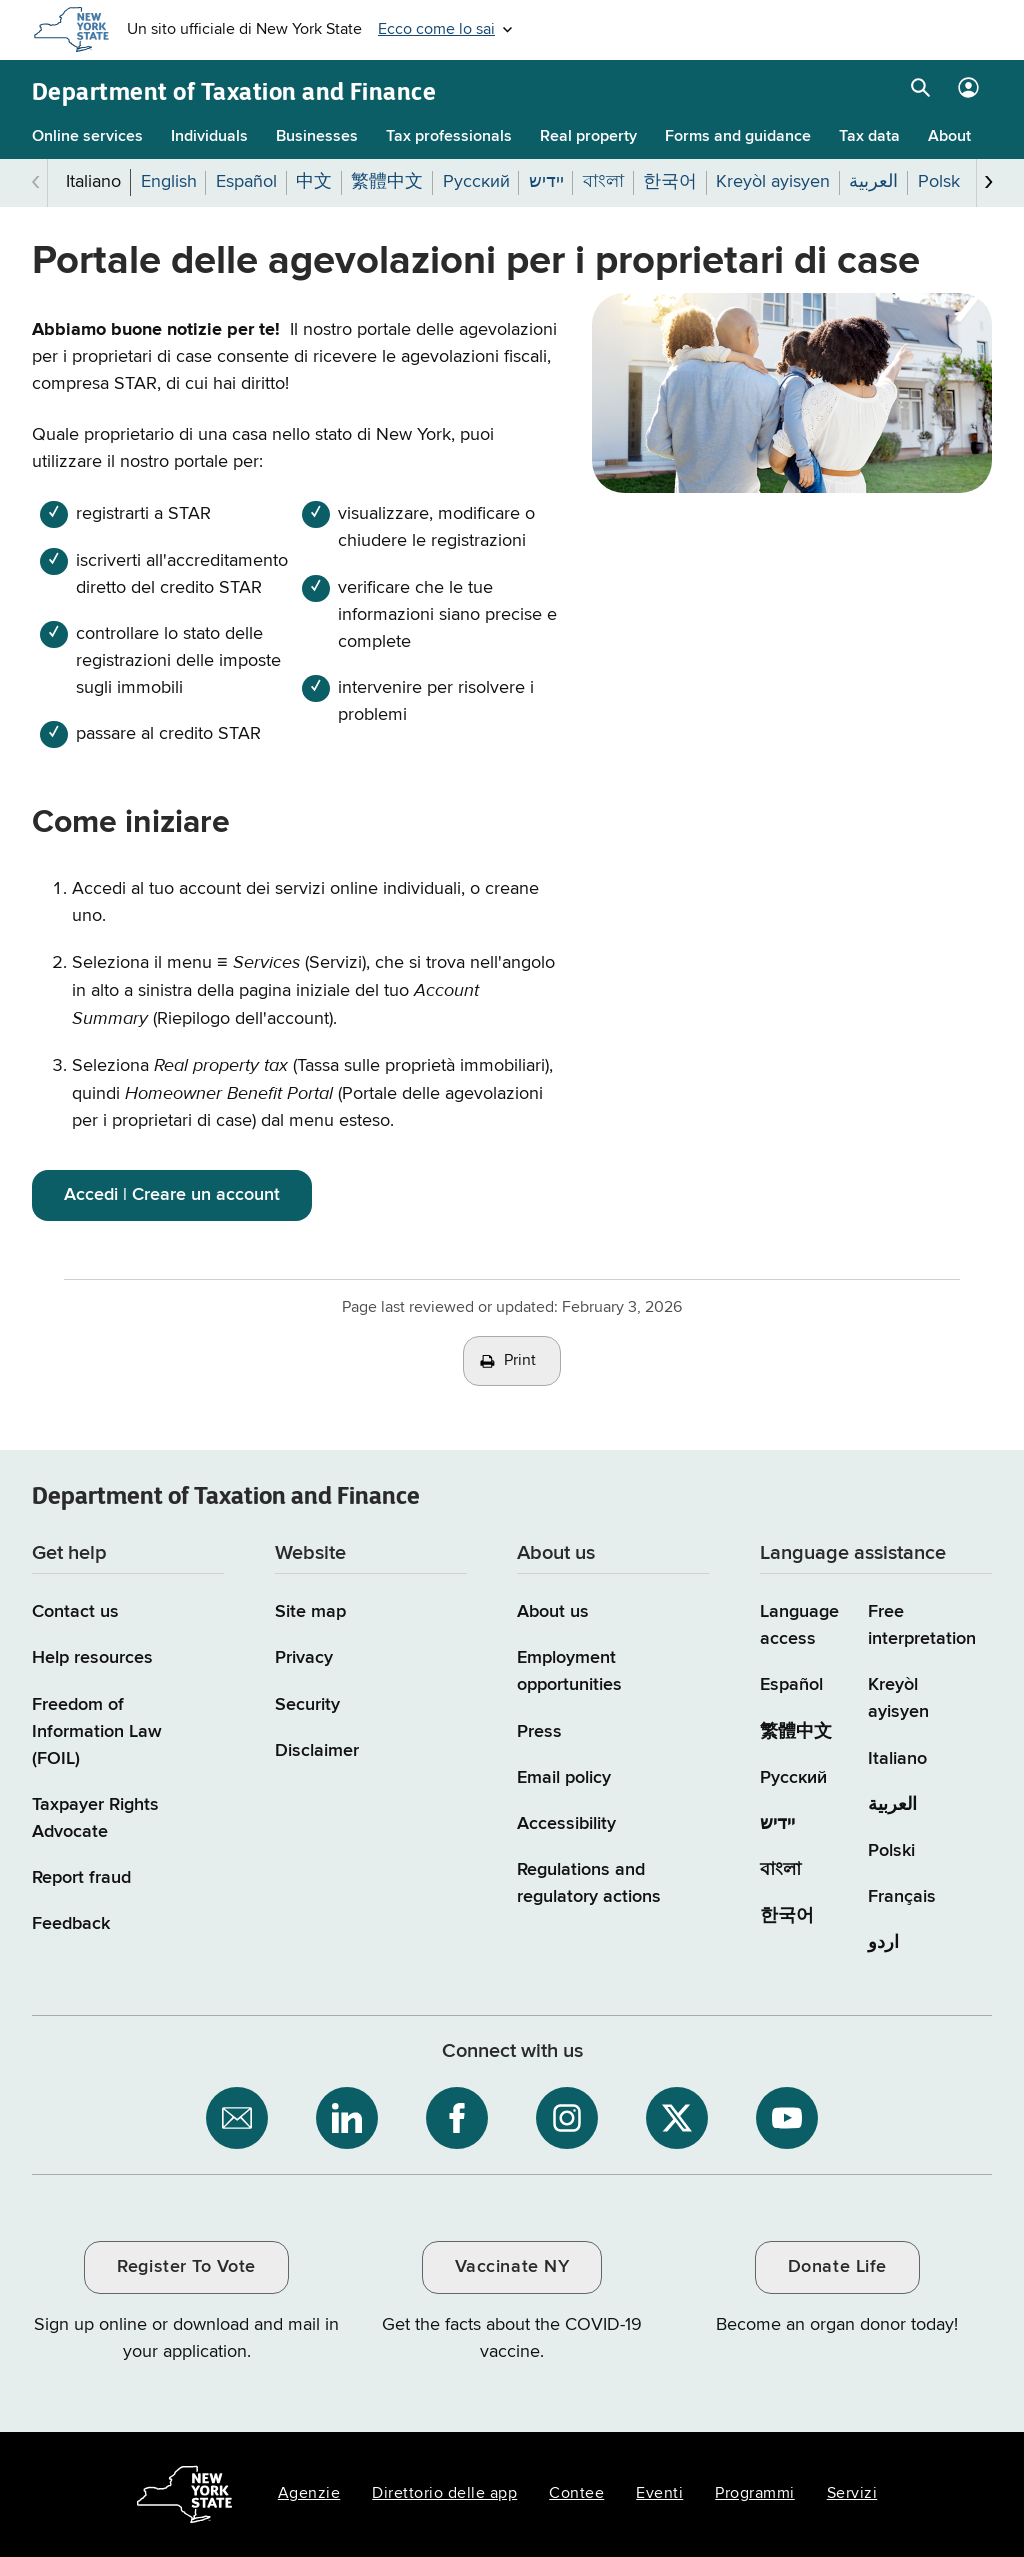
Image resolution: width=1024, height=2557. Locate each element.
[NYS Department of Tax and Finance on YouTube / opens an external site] (787, 2118)
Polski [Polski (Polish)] (891, 1851)
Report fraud (81, 1878)
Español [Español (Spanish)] (791, 1685)
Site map (310, 1612)
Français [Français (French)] (902, 1897)
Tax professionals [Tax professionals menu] (449, 137)
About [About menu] (949, 137)
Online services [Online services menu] (87, 137)
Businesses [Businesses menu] (317, 137)
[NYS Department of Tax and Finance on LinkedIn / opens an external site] (347, 2118)
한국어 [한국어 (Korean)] (787, 1916)
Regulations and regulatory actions (589, 1883)
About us (553, 1612)
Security (307, 1705)
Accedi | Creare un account (172, 1195)
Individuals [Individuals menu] (209, 137)
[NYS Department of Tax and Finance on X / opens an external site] (677, 2118)
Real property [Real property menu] (588, 137)
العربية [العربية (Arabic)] (892, 1805)
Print (520, 1361)
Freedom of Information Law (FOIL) (97, 1732)
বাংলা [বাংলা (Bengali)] (780, 1870)
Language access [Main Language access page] (799, 1625)
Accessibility (566, 1824)
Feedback (71, 1924)
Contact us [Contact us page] (75, 1612)
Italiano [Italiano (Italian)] (897, 1759)
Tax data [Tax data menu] (869, 137)
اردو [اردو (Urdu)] (883, 1943)
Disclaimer (317, 1751)
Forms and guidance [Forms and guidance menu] (738, 137)
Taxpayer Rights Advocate (95, 1818)
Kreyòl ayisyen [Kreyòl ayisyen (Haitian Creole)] (898, 1698)
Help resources (92, 1658)
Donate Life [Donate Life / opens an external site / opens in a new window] (837, 2267)
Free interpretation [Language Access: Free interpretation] (922, 1625)
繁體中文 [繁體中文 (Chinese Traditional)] (796, 1732)
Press (539, 1732)
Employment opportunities (569, 1671)
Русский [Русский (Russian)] (793, 1778)
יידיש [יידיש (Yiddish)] (777, 1824)
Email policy (564, 1778)
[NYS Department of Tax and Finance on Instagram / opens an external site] (567, 2118)
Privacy (304, 1658)
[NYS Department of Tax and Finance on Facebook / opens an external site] (457, 2118)
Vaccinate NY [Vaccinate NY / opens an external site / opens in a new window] (512, 2267)
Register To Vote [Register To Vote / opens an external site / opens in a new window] (186, 2267)
